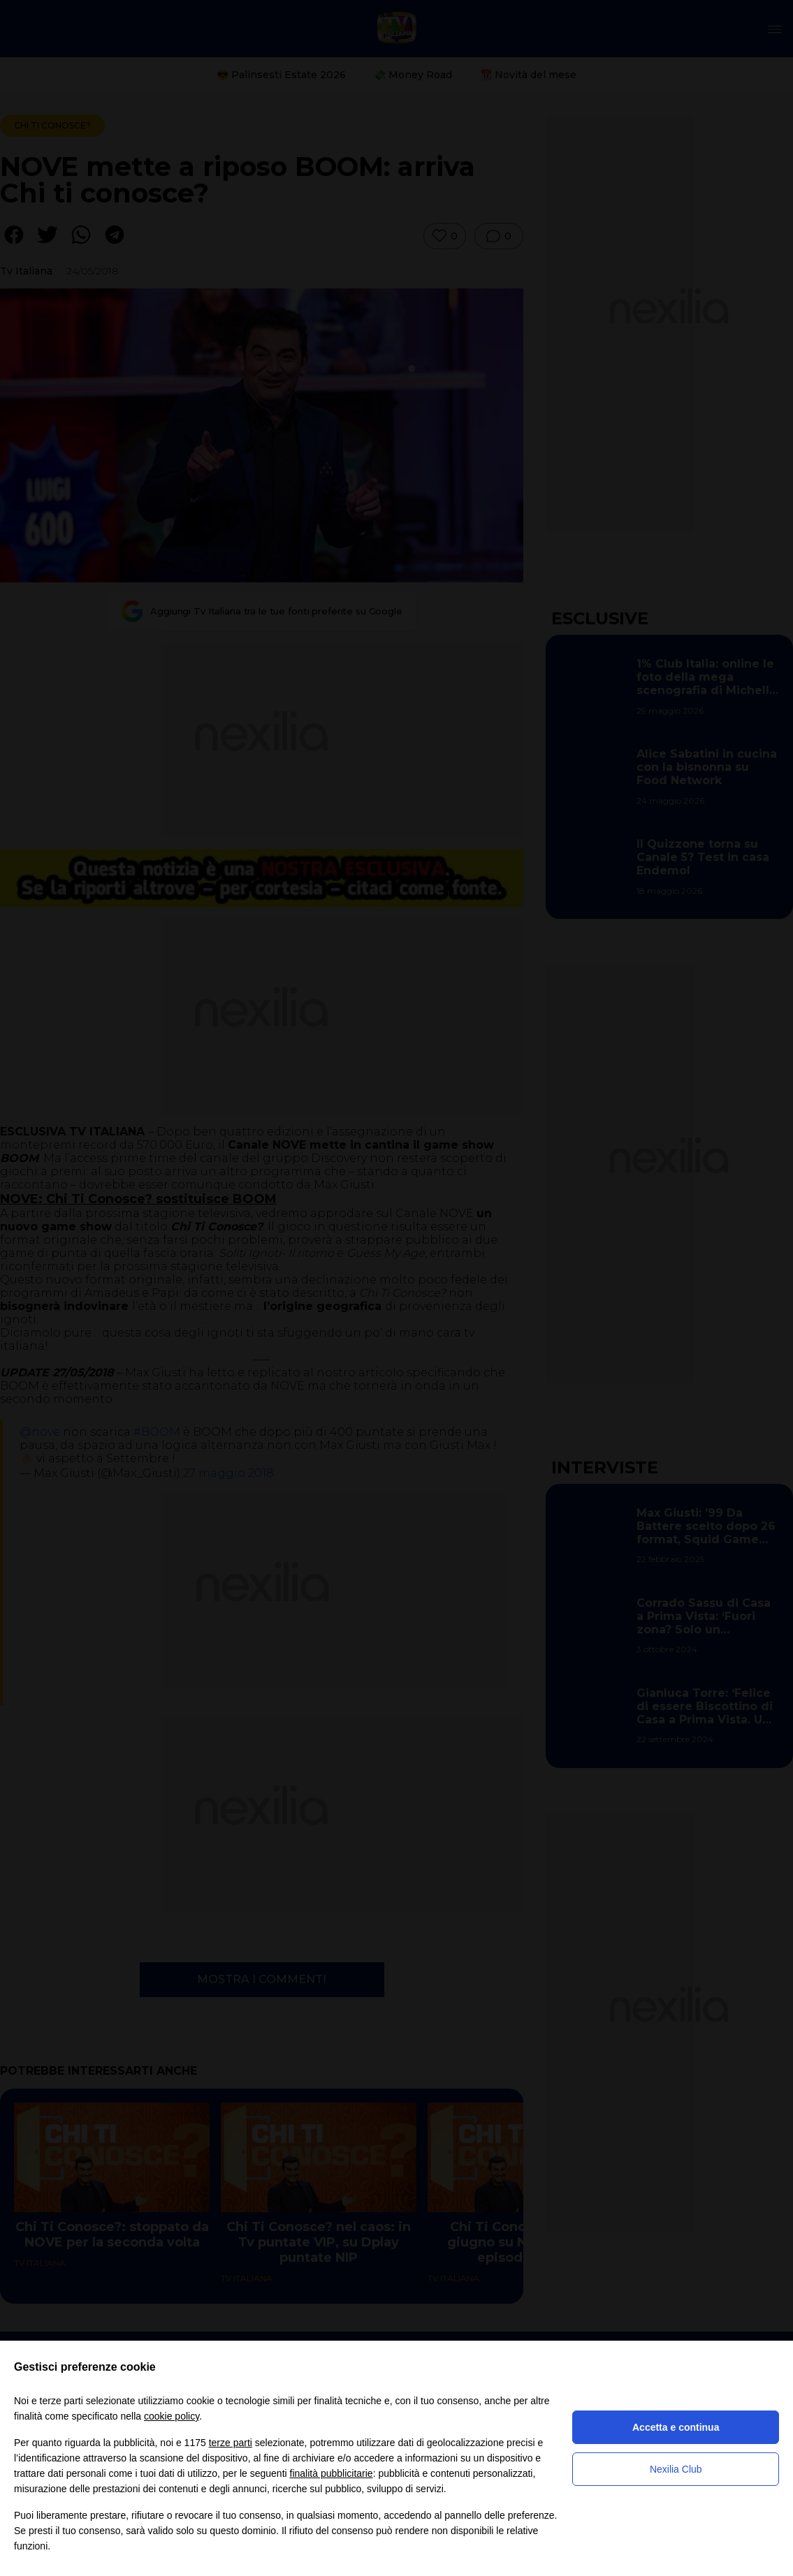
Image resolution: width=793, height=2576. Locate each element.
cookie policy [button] (171, 2416)
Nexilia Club (676, 2469)
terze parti (230, 2442)
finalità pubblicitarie (331, 2473)
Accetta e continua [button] (675, 2427)
